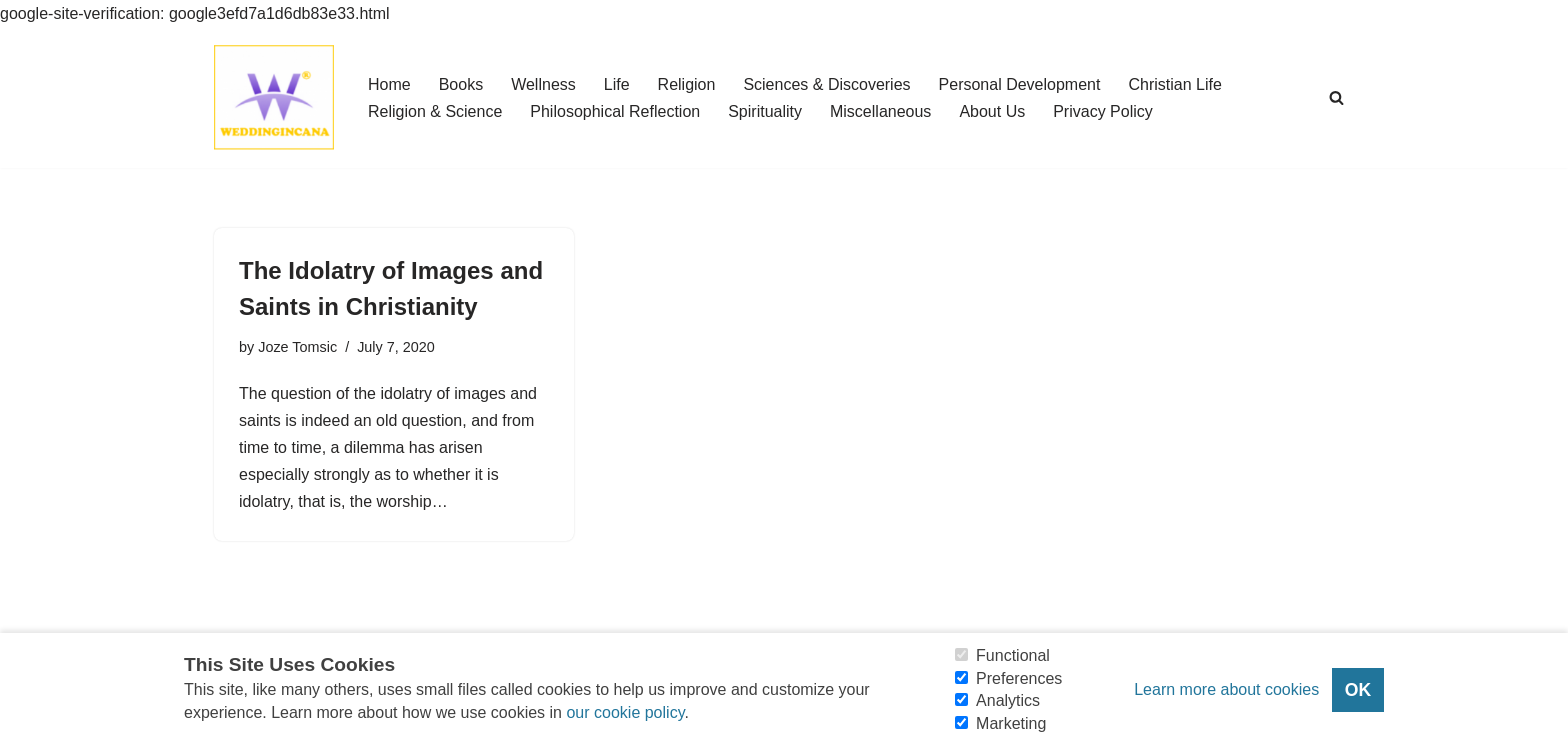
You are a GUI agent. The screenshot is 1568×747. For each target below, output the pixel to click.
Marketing (1011, 723)
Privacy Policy (1103, 111)
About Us (992, 111)
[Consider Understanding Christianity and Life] (274, 97)
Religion (687, 84)
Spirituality (765, 111)
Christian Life (1174, 84)
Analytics (1008, 700)
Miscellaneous (880, 111)
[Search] (1336, 97)
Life (617, 84)
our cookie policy (625, 712)
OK (1358, 690)
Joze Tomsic (297, 347)
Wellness (543, 84)
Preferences (1019, 678)
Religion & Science (435, 111)
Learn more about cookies (1226, 689)
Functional (1013, 655)
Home (389, 84)
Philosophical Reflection (615, 111)
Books (461, 84)
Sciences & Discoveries (826, 84)
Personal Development (1020, 84)
